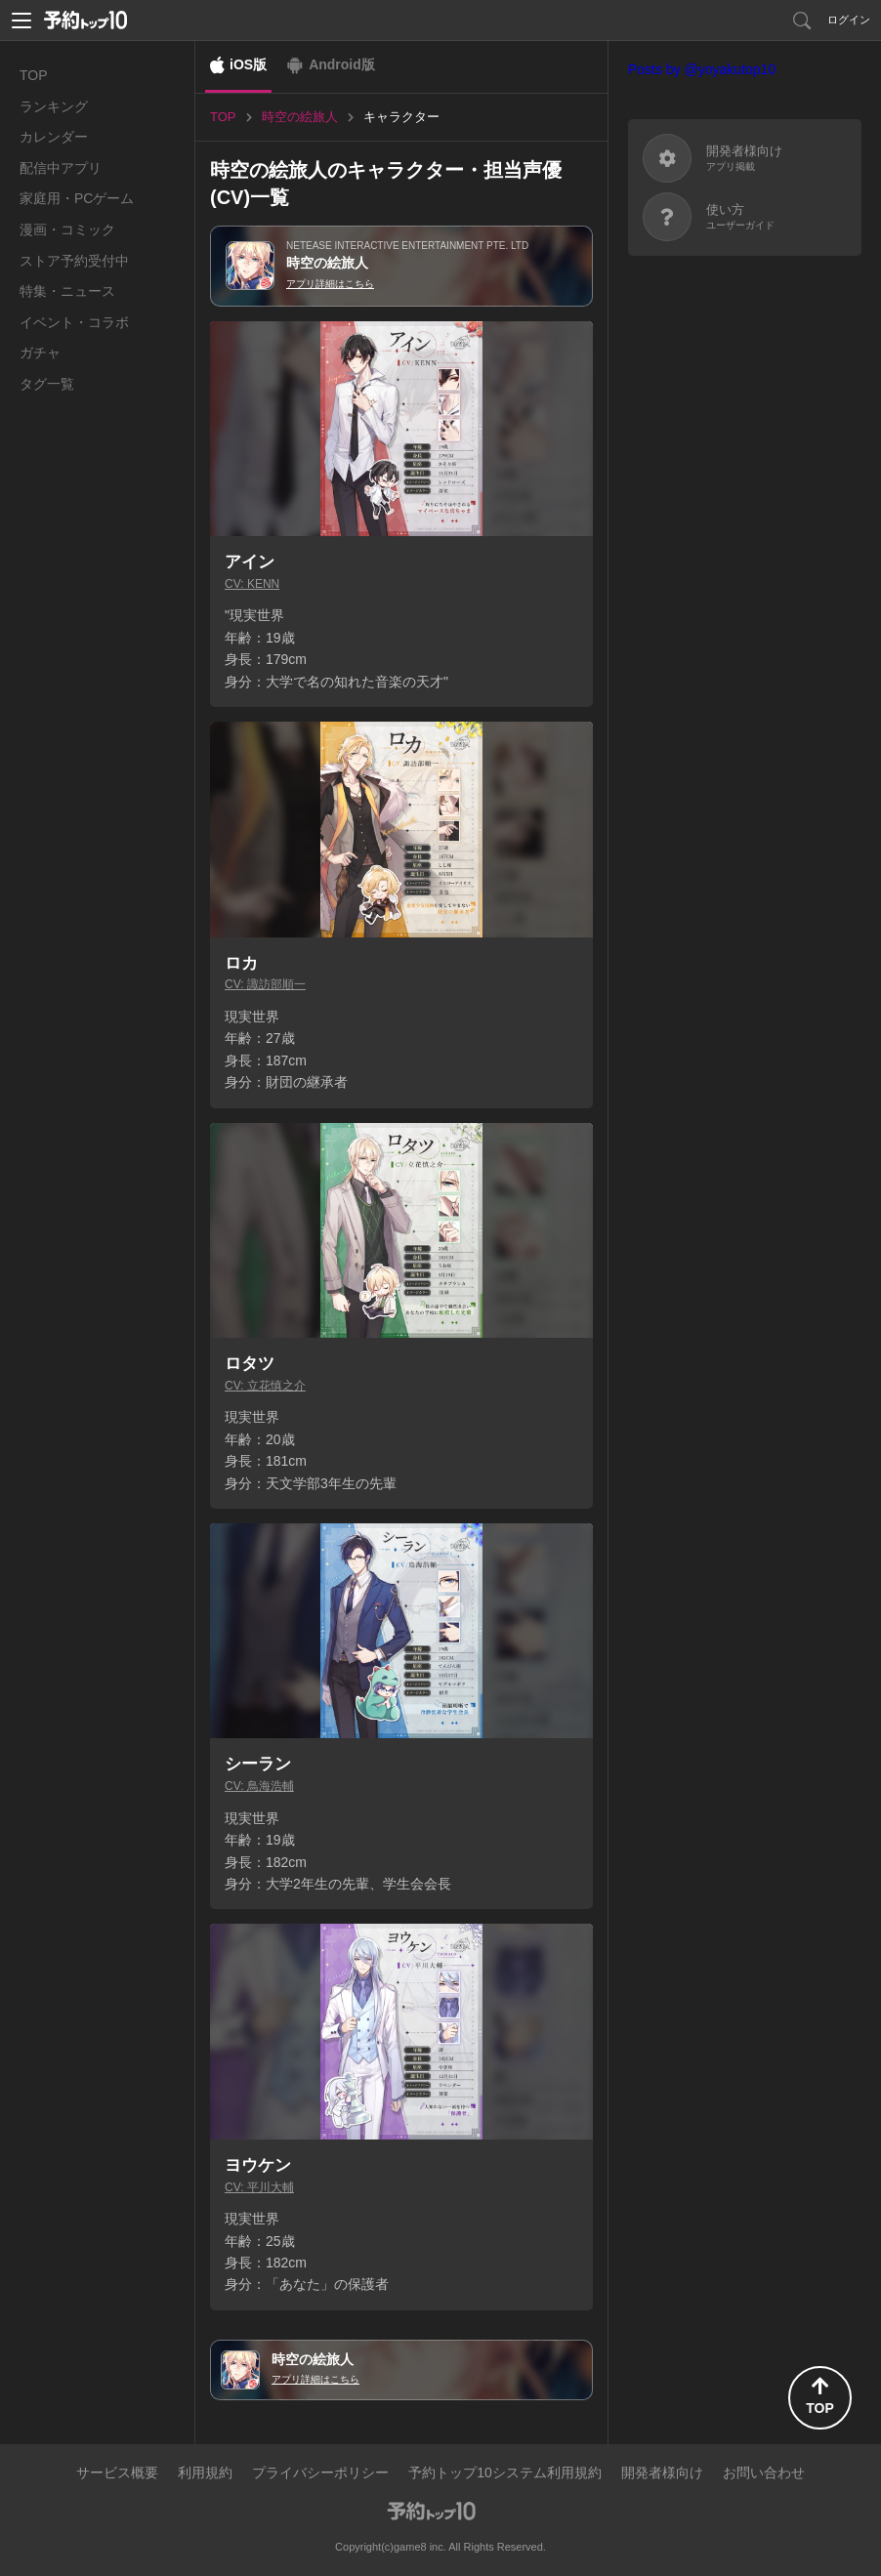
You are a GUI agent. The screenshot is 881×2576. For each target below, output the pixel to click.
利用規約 (205, 2472)
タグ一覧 (47, 384)
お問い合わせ (764, 2472)
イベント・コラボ (74, 322)
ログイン (848, 19)
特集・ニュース (67, 291)
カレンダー (54, 137)
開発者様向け (662, 2472)
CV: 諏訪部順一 (265, 984)
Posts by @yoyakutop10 (702, 69)
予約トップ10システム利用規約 (505, 2472)
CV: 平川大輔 (259, 2187)
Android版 (342, 64)
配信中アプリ (61, 168)
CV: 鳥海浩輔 (259, 1786)
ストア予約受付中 (74, 261)
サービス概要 (117, 2472)
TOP (34, 75)
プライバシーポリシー (320, 2472)
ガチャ (40, 352)
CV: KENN (252, 584)
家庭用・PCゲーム (77, 198)
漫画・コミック (67, 229)
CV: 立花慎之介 (265, 1385)
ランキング (54, 106)
